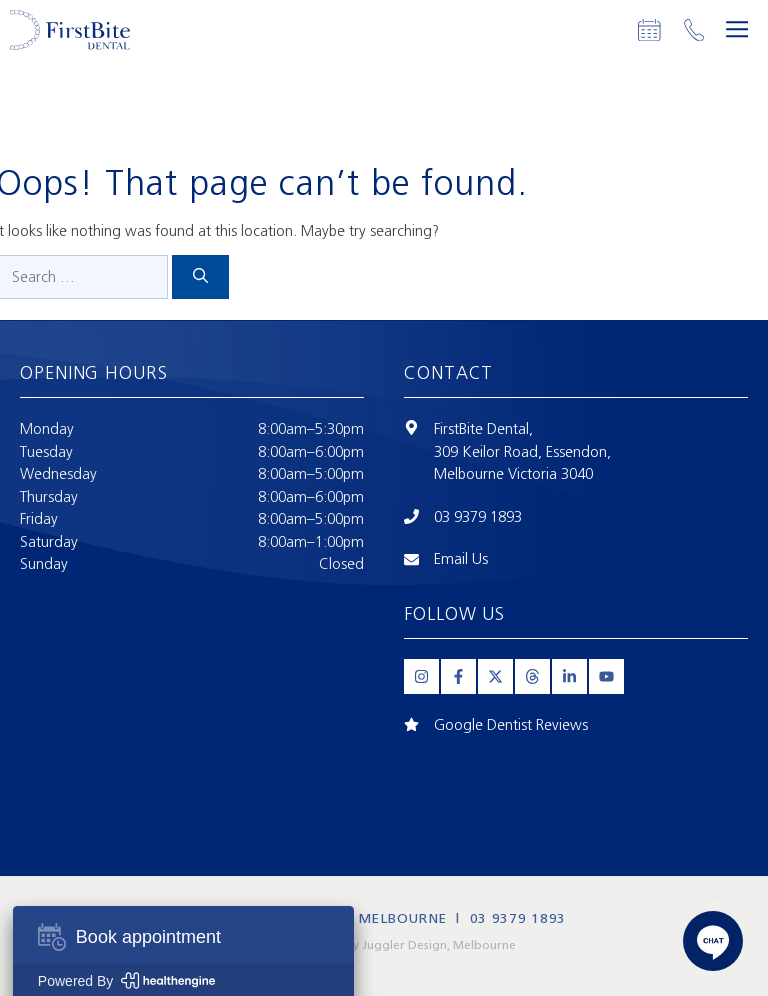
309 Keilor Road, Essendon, (522, 452)
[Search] (200, 277)
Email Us (461, 559)
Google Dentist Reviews (511, 725)
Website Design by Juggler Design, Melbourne (384, 945)
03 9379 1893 (478, 517)
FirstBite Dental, (483, 429)
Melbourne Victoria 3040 (513, 474)
